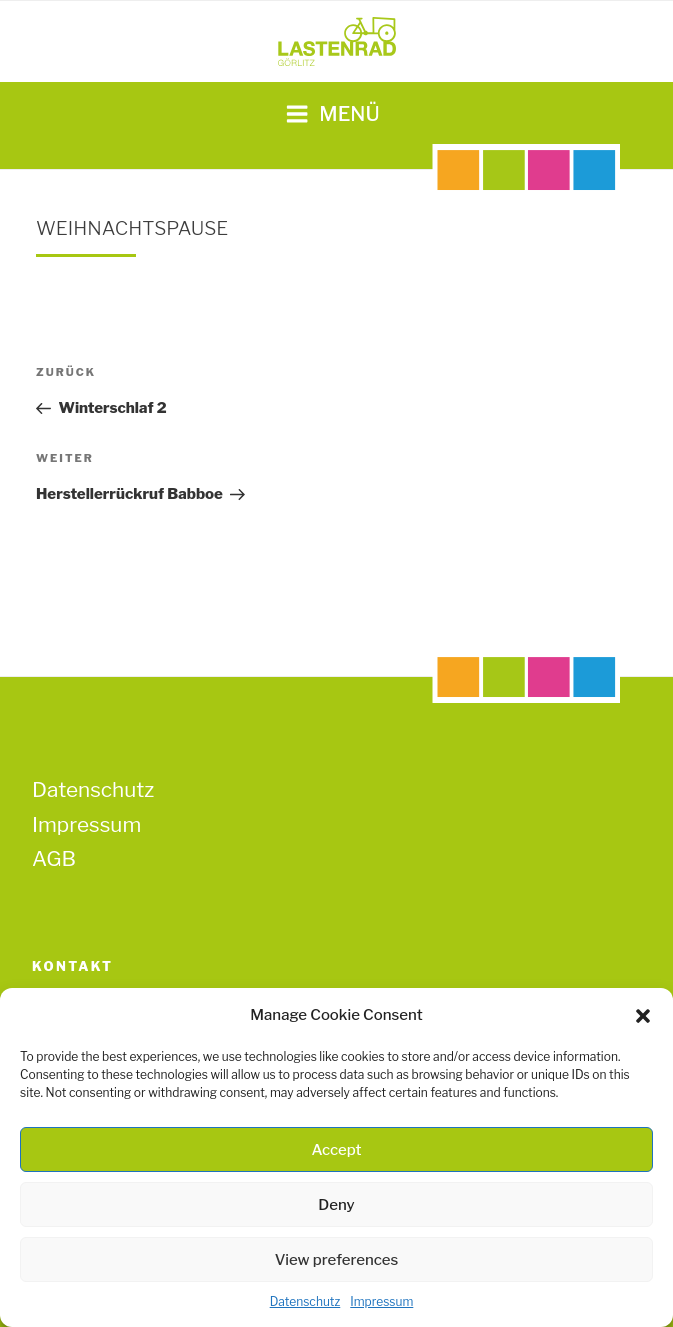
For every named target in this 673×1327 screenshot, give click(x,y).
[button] (643, 1016)
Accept (336, 1150)
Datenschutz (305, 1301)
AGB (54, 858)
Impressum (381, 1301)
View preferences (337, 1260)
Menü (332, 114)
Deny (336, 1205)
